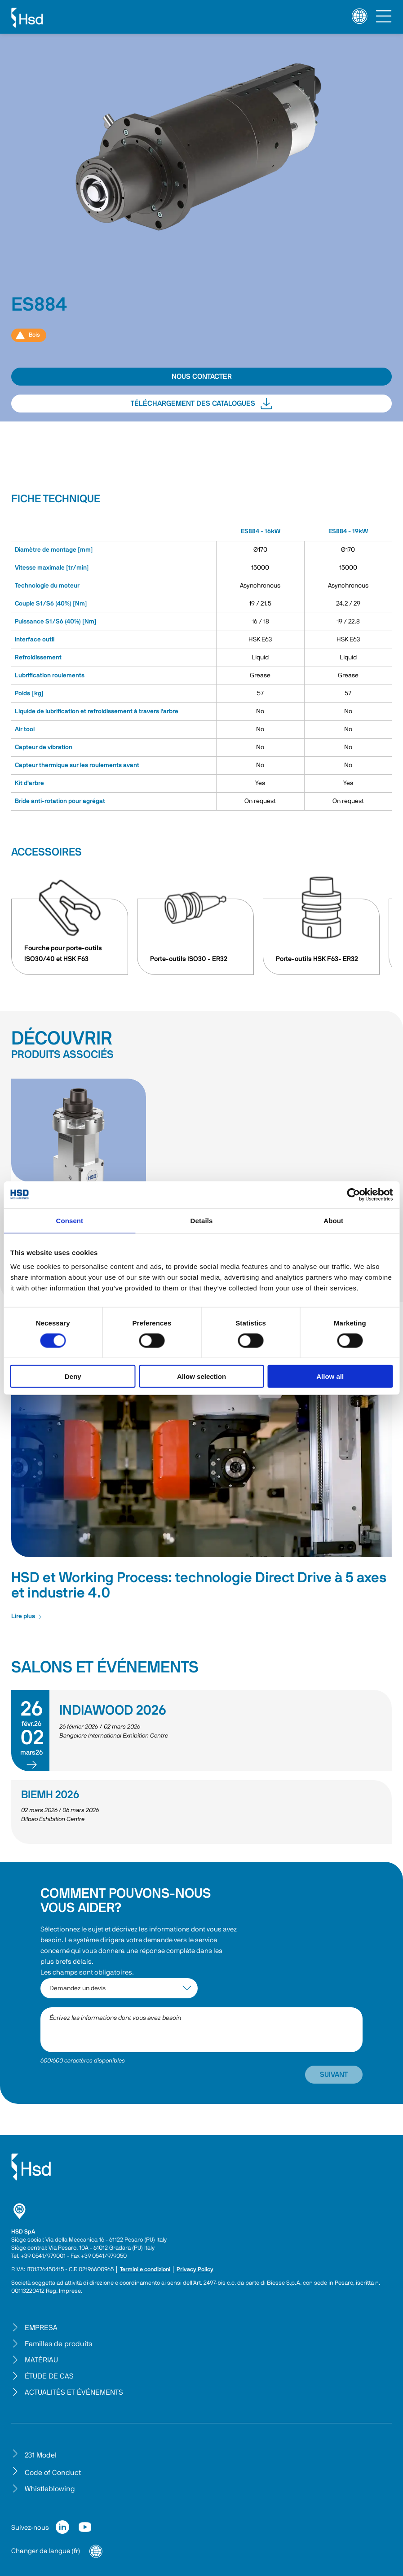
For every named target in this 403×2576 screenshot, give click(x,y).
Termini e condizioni (145, 2270)
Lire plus (26, 1616)
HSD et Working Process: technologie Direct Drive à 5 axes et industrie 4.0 (198, 1585)
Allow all (330, 1376)
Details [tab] (201, 1220)
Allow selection (201, 1376)
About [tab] (333, 1220)
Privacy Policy (195, 2270)
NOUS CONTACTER (202, 376)
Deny (73, 1376)
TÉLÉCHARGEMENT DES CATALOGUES (201, 403)
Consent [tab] (69, 1220)
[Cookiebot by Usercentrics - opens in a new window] (353, 1194)
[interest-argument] (119, 1988)
